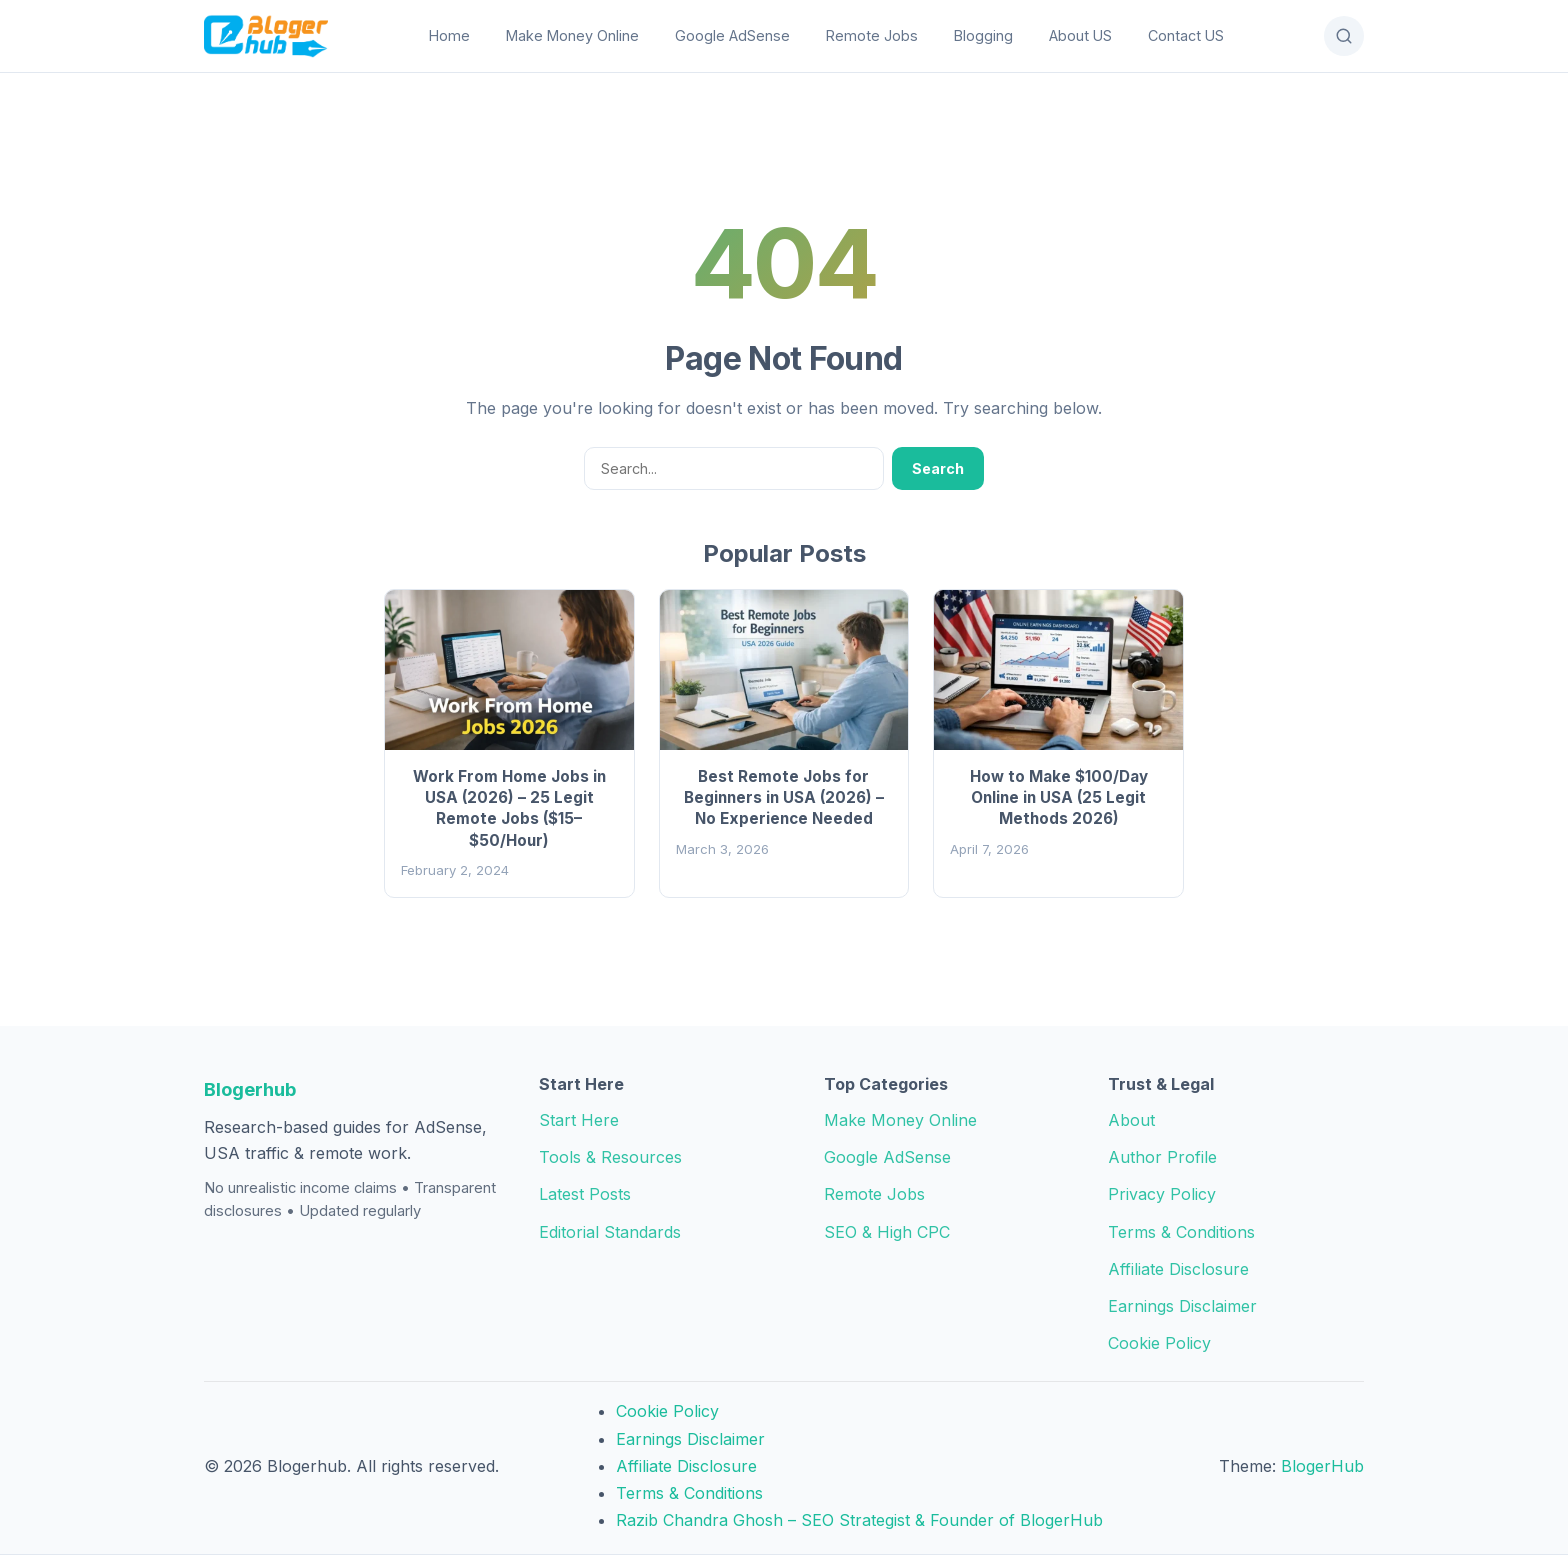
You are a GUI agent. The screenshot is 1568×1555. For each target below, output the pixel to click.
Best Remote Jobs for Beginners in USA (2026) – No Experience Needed (784, 798)
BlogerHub (1322, 1466)
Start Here (579, 1120)
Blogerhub (250, 1089)
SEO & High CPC (887, 1232)
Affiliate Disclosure (1178, 1269)
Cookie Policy (1159, 1343)
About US (1080, 35)
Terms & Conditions (1181, 1232)
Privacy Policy (1162, 1194)
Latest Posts (585, 1194)
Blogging (983, 35)
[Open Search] (1344, 36)
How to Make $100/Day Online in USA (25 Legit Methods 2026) (1059, 798)
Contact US (1186, 35)
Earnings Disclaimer (1182, 1306)
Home (449, 35)
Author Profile (1162, 1157)
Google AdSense (732, 35)
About (1131, 1120)
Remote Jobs (872, 35)
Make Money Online (572, 35)
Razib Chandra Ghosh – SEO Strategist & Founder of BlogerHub (859, 1520)
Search (938, 468)
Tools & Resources (610, 1157)
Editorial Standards (610, 1232)
